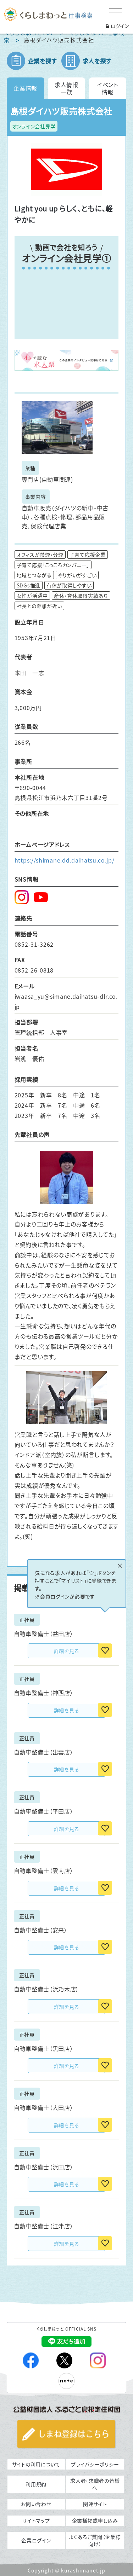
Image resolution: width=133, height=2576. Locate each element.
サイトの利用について (36, 2464)
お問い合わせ (36, 2503)
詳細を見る (66, 1650)
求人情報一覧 (66, 88)
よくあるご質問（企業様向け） (95, 2540)
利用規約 (36, 2484)
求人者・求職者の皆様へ (95, 2484)
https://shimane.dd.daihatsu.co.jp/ (65, 860)
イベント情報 (107, 88)
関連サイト (95, 2503)
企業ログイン (36, 2540)
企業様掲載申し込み (95, 2520)
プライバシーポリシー (95, 2464)
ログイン (117, 25)
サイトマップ (36, 2520)
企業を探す (42, 61)
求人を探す (97, 61)
